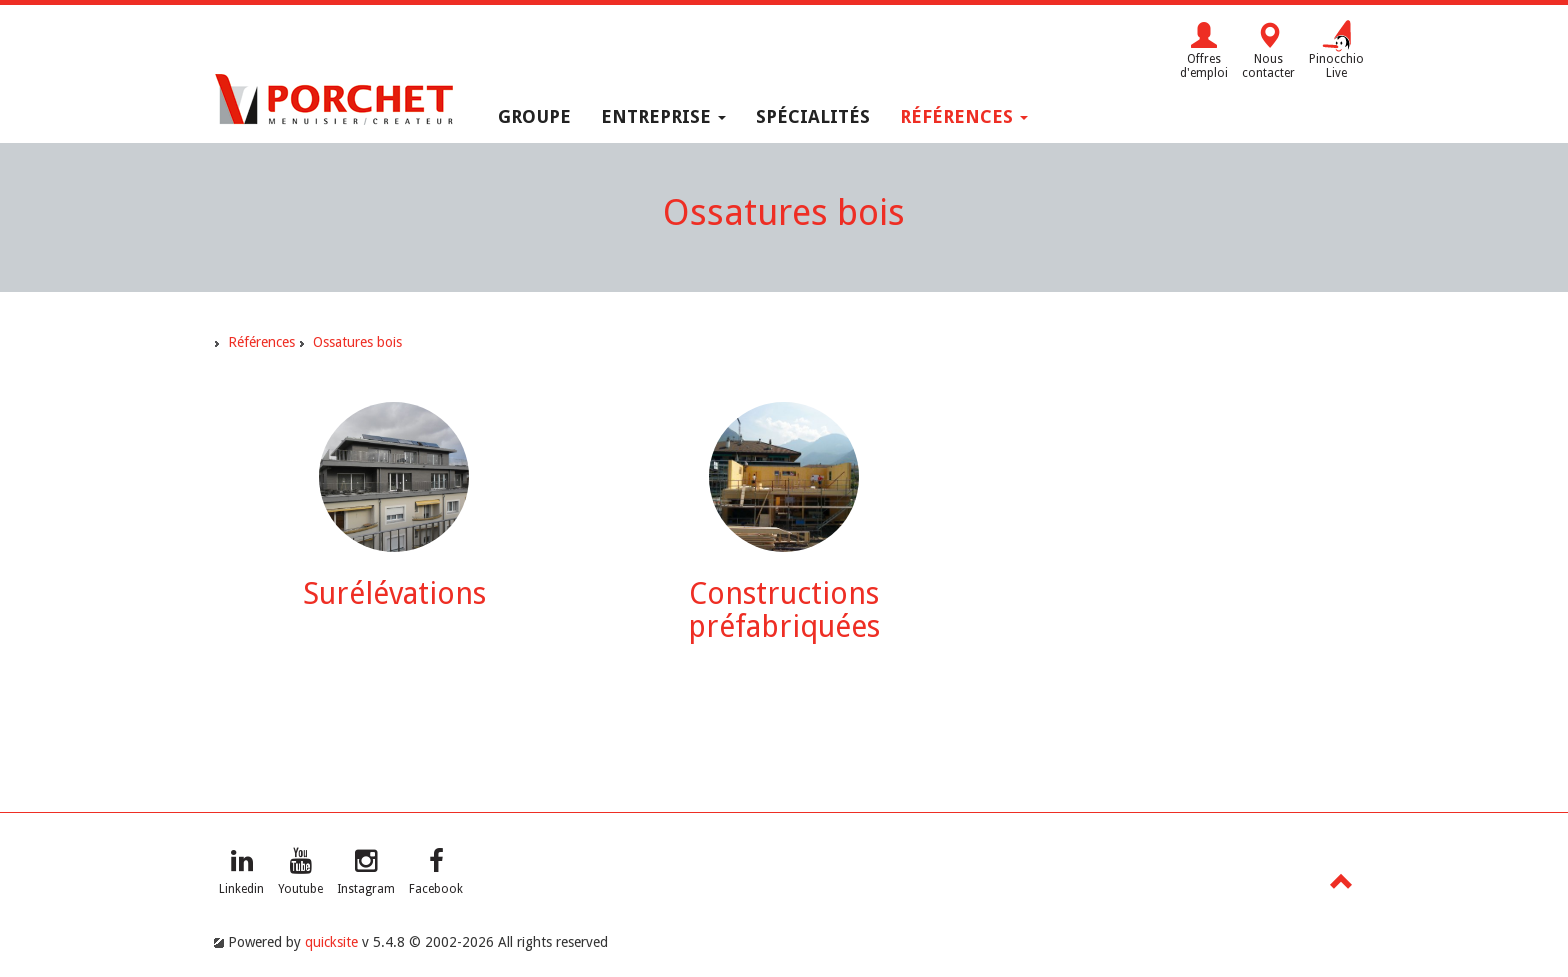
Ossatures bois (357, 342)
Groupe (534, 116)
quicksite (331, 942)
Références (964, 116)
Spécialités (813, 116)
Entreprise (663, 116)
